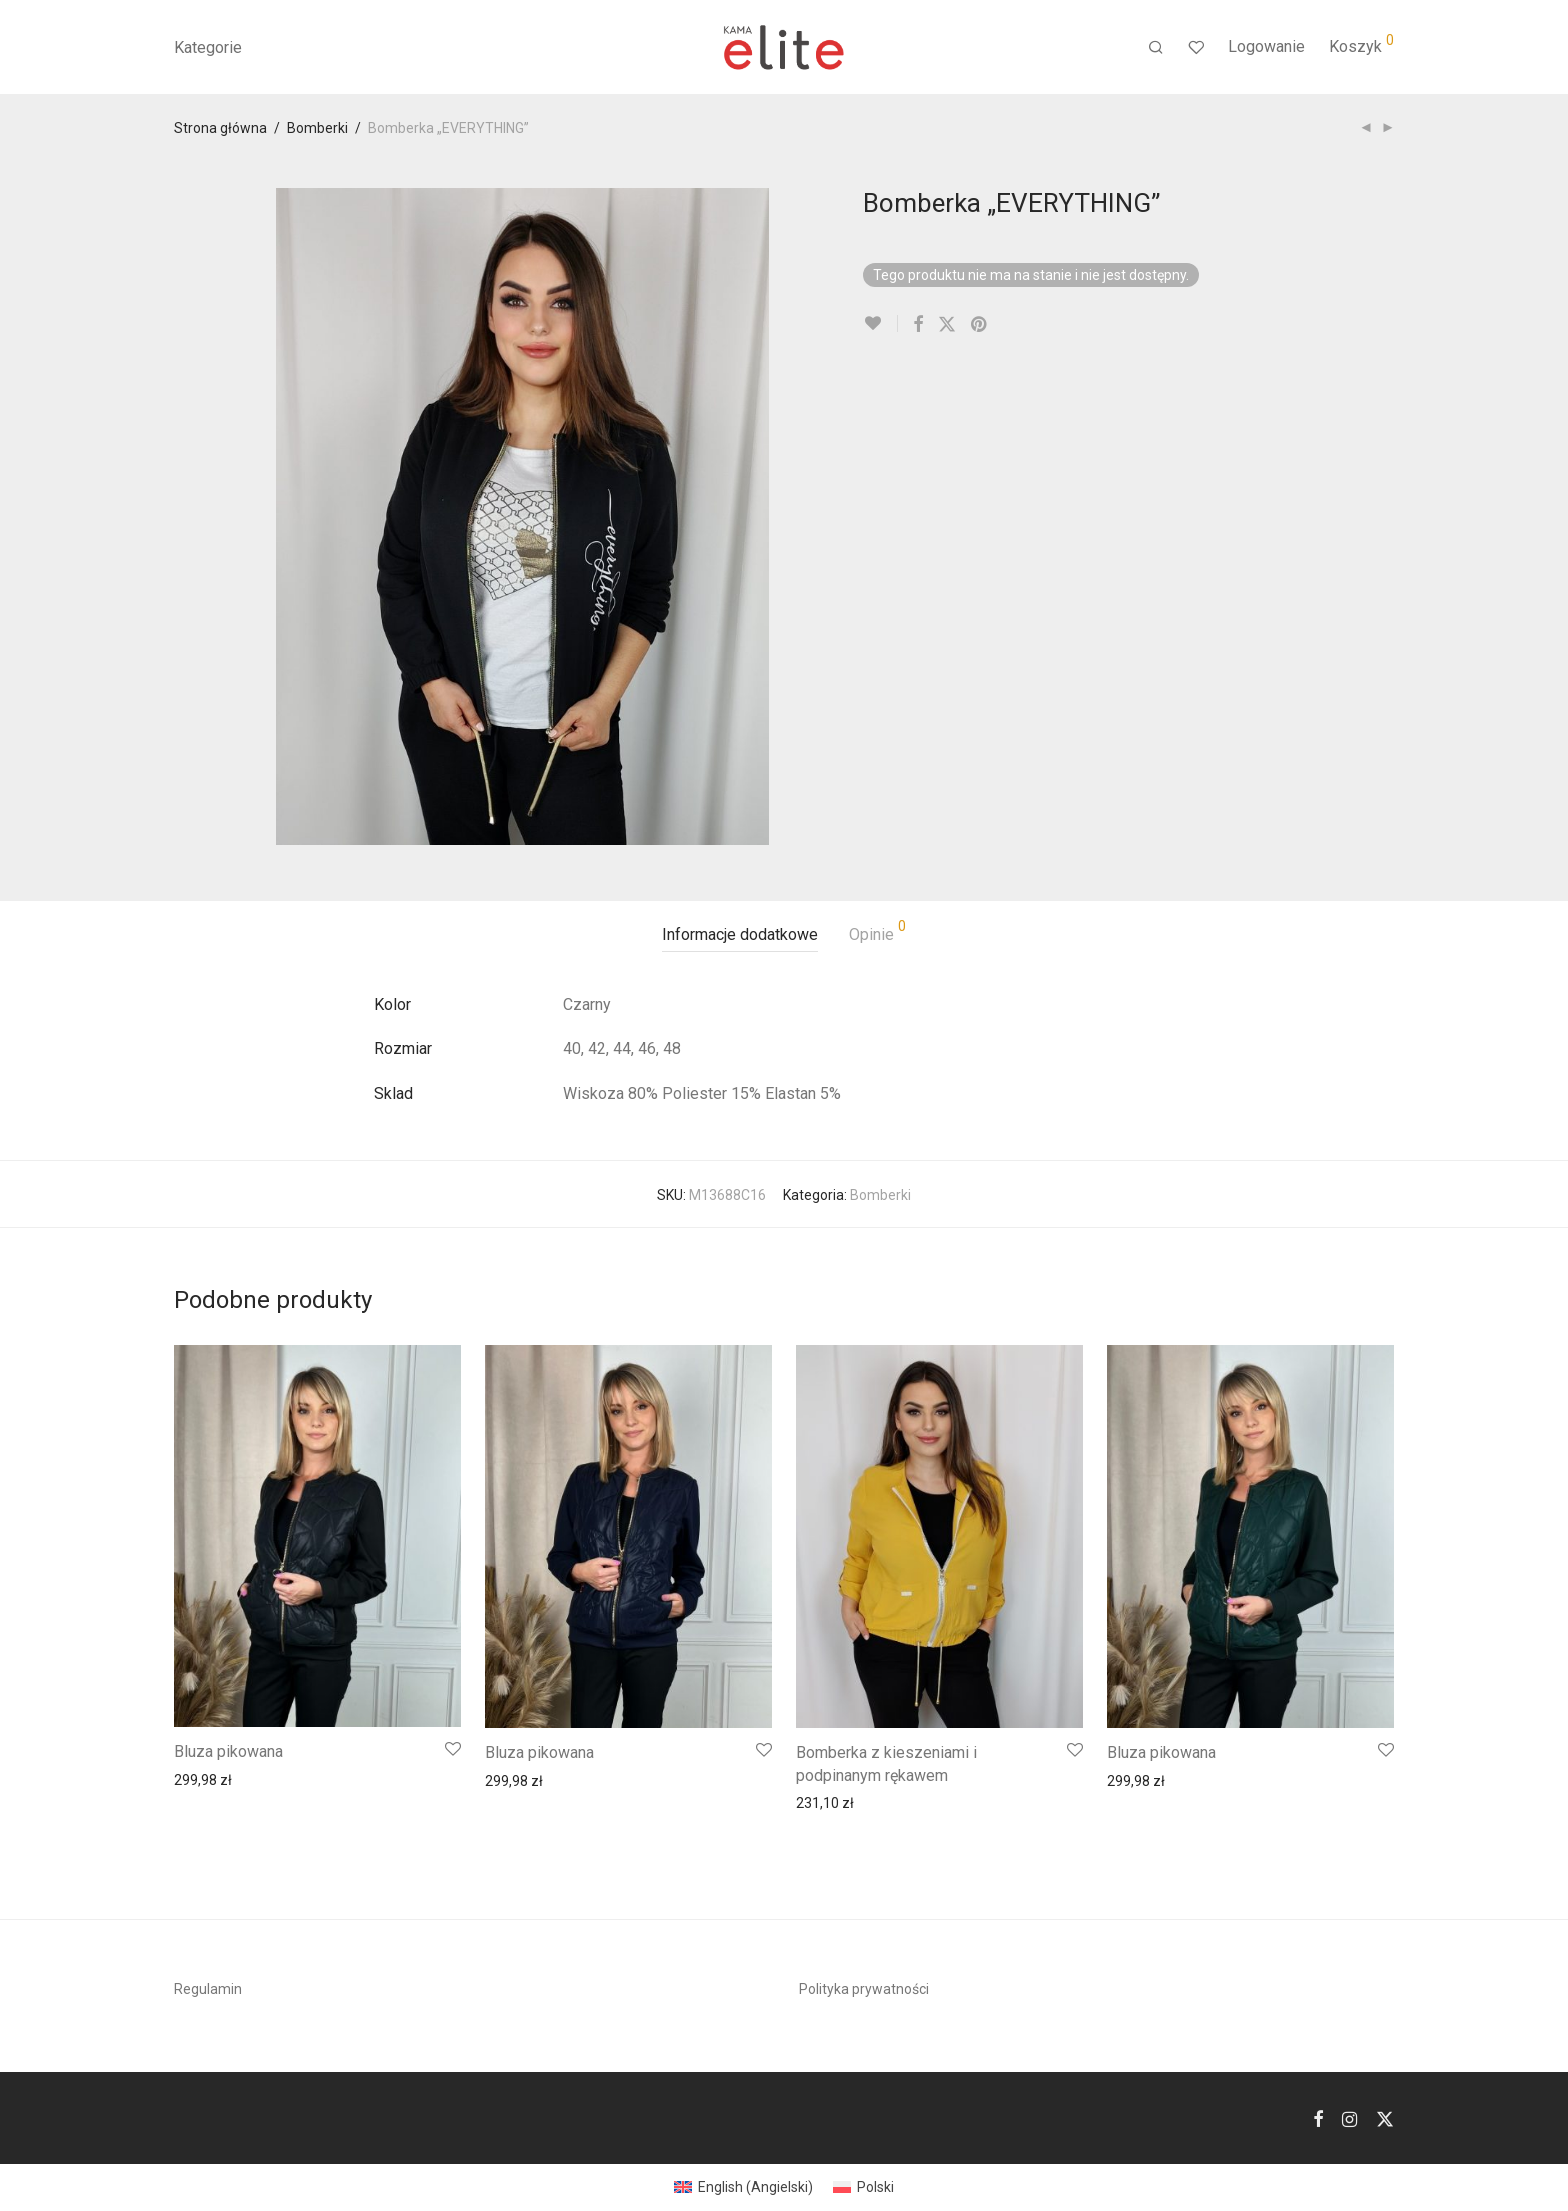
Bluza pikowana (228, 1751)
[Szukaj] (1156, 48)
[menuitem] (743, 2187)
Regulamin (208, 1989)
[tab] (740, 935)
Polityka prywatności (864, 1989)
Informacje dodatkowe (740, 934)
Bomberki (317, 128)
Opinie (877, 931)
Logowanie (1266, 46)
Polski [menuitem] (875, 2187)
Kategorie (208, 47)
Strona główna (220, 128)
